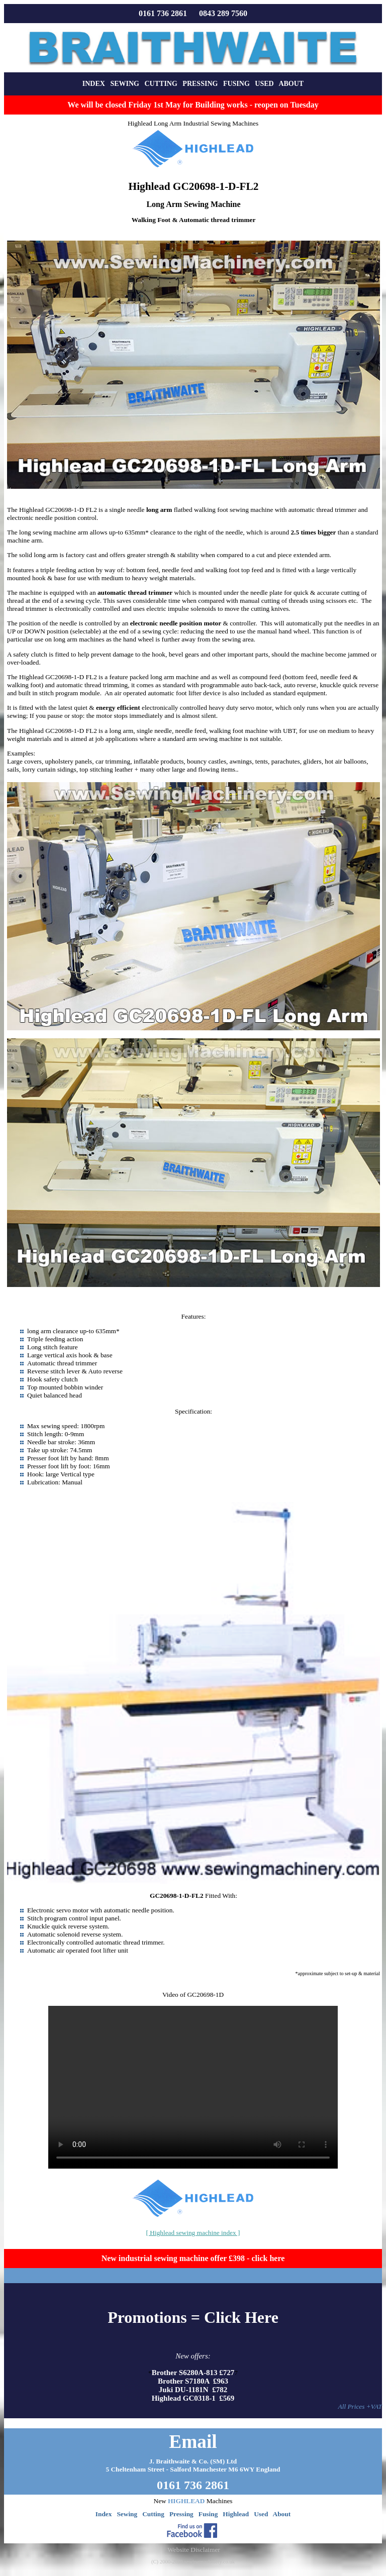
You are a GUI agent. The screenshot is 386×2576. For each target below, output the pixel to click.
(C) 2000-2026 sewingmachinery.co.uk (193, 2561)
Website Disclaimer (193, 2549)
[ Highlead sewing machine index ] (193, 2232)
